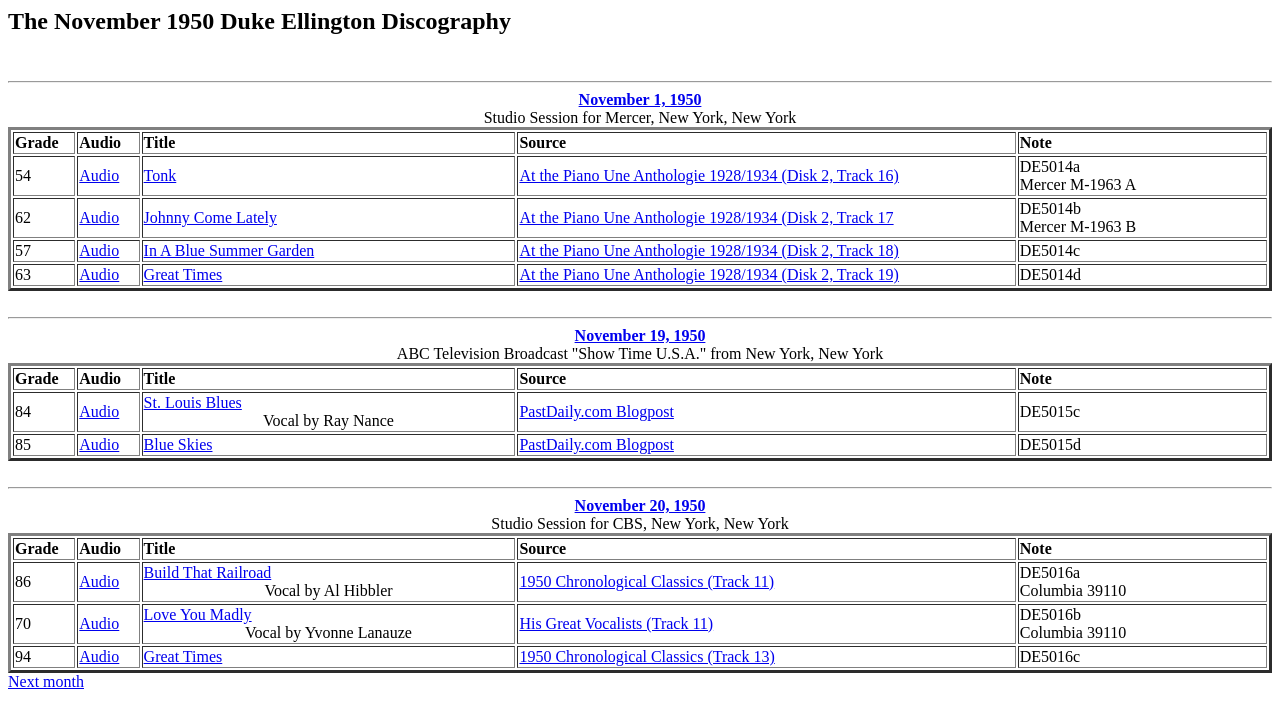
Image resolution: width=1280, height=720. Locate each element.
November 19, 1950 (640, 335)
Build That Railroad (208, 572)
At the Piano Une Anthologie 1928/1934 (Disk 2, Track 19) (709, 274)
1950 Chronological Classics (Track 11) (646, 581)
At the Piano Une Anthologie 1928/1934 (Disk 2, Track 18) (709, 250)
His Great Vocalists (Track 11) (616, 623)
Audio (99, 175)
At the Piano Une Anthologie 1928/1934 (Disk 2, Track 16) (709, 175)
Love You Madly (198, 614)
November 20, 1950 (640, 505)
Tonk (160, 175)
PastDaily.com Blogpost (596, 411)
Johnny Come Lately (210, 217)
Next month (46, 681)
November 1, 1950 (640, 99)
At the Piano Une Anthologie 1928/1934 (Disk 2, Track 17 (706, 217)
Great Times (183, 274)
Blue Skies (178, 444)
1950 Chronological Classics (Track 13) (646, 656)
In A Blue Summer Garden (229, 250)
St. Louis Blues (193, 402)
